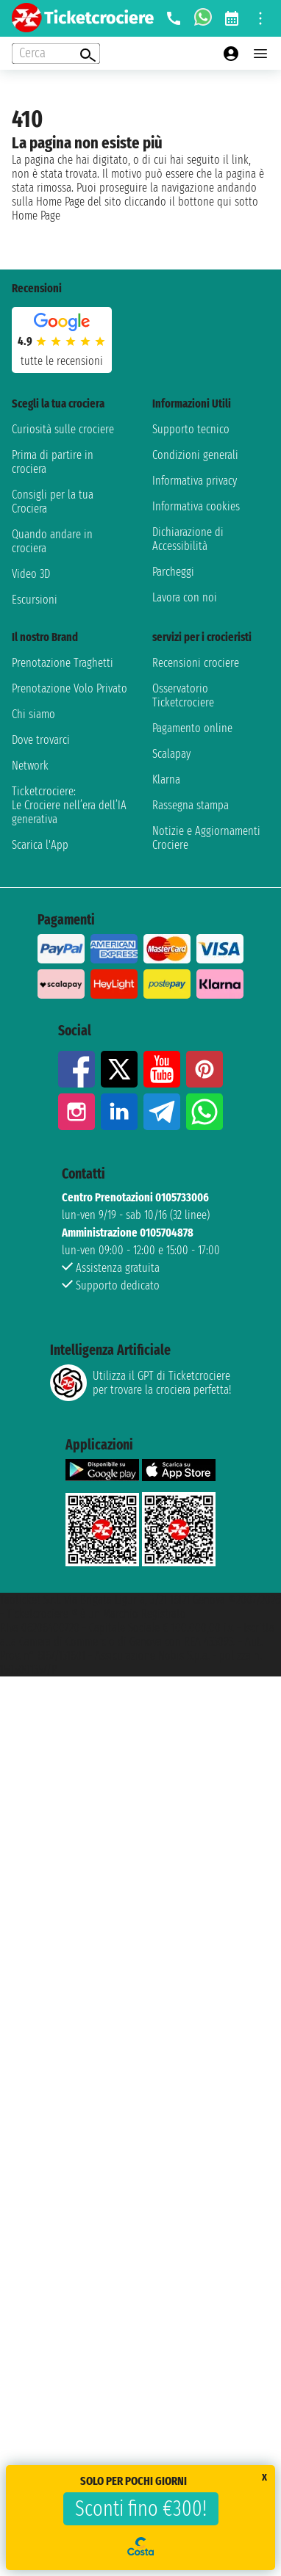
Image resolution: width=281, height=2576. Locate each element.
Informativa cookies (196, 506)
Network (30, 766)
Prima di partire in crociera (52, 462)
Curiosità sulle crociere (63, 429)
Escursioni (34, 600)
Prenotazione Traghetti (62, 663)
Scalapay (171, 754)
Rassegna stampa (190, 805)
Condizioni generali (195, 455)
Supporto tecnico (191, 429)
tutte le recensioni (62, 361)
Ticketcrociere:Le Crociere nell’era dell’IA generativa (69, 805)
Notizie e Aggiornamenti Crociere (206, 838)
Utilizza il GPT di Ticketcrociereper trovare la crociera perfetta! (140, 1382)
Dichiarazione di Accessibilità (188, 539)
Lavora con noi (184, 597)
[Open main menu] (260, 53)
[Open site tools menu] (260, 18)
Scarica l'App (40, 845)
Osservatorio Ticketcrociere (183, 695)
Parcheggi (173, 572)
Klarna (166, 779)
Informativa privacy (194, 481)
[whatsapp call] (203, 18)
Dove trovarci (41, 740)
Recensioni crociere (195, 663)
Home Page (36, 215)
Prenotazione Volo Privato (69, 688)
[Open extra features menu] (56, 53)
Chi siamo (33, 714)
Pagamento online (192, 728)
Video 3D (31, 574)
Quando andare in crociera (52, 541)
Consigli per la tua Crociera (52, 501)
